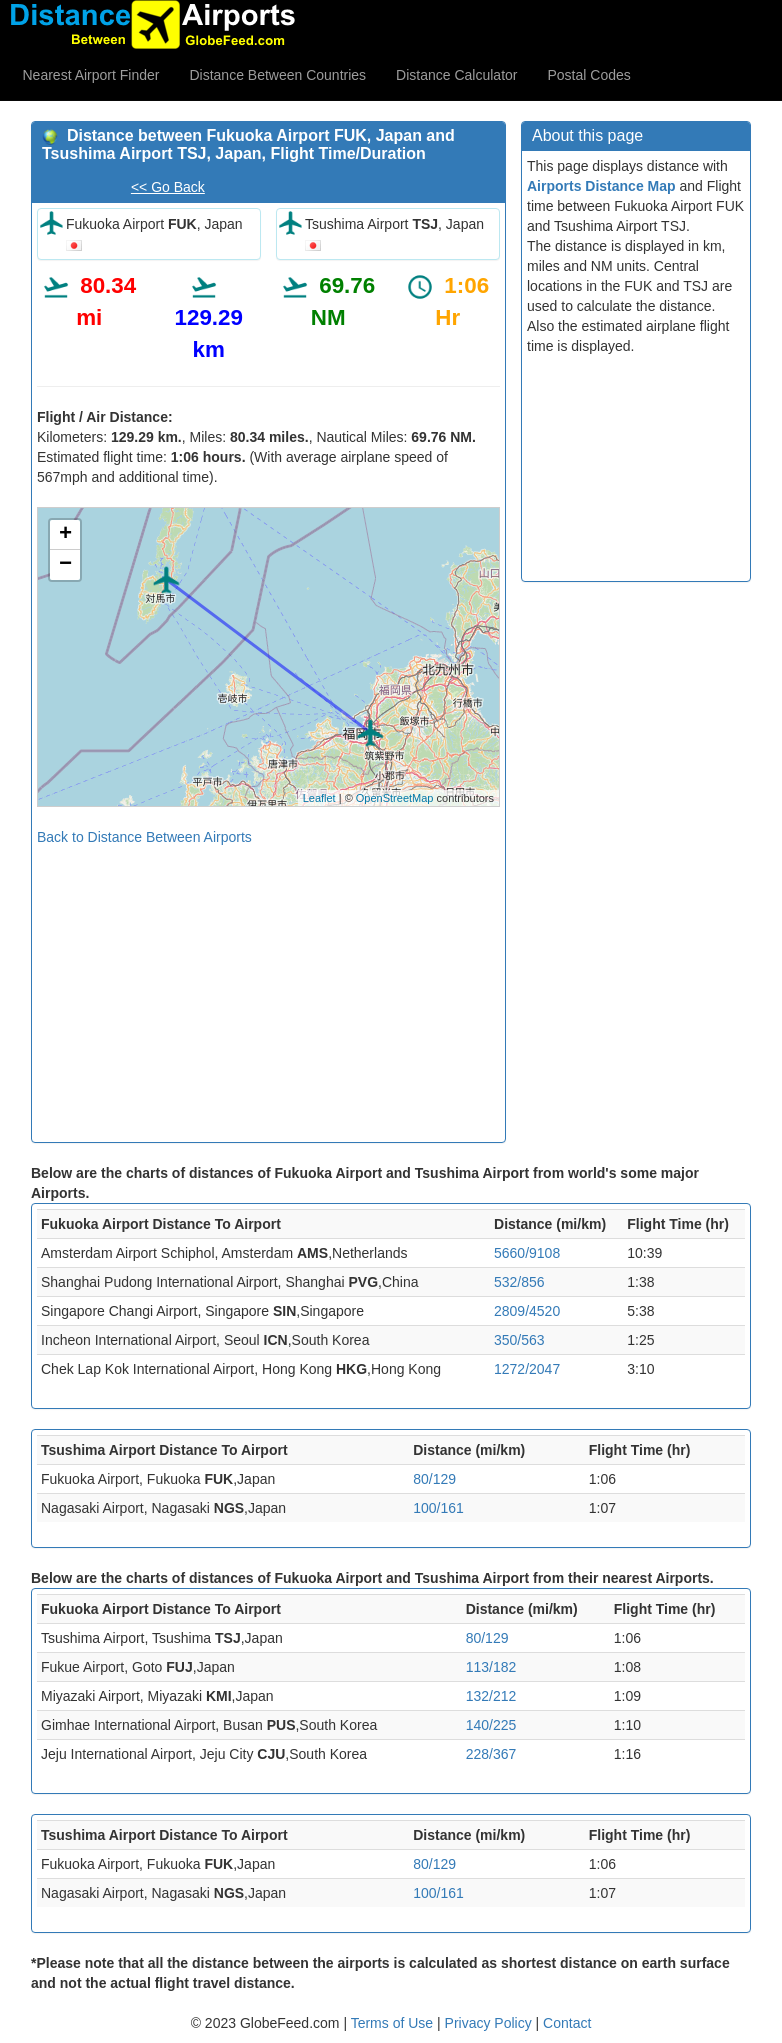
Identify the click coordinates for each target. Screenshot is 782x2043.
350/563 (519, 1340)
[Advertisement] (268, 987)
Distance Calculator (456, 75)
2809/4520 (527, 1311)
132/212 (491, 1696)
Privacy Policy (490, 2023)
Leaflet (319, 798)
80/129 (434, 1479)
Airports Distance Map (601, 186)
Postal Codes (589, 75)
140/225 (491, 1725)
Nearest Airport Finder (91, 75)
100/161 (438, 1508)
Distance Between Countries (277, 75)
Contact (567, 2023)
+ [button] (65, 535)
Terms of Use (394, 2023)
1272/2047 (527, 1369)
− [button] (65, 565)
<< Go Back (168, 187)
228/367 (491, 1754)
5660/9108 (527, 1253)
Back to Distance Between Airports (144, 837)
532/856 (519, 1282)
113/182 (491, 1667)
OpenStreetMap (395, 798)
